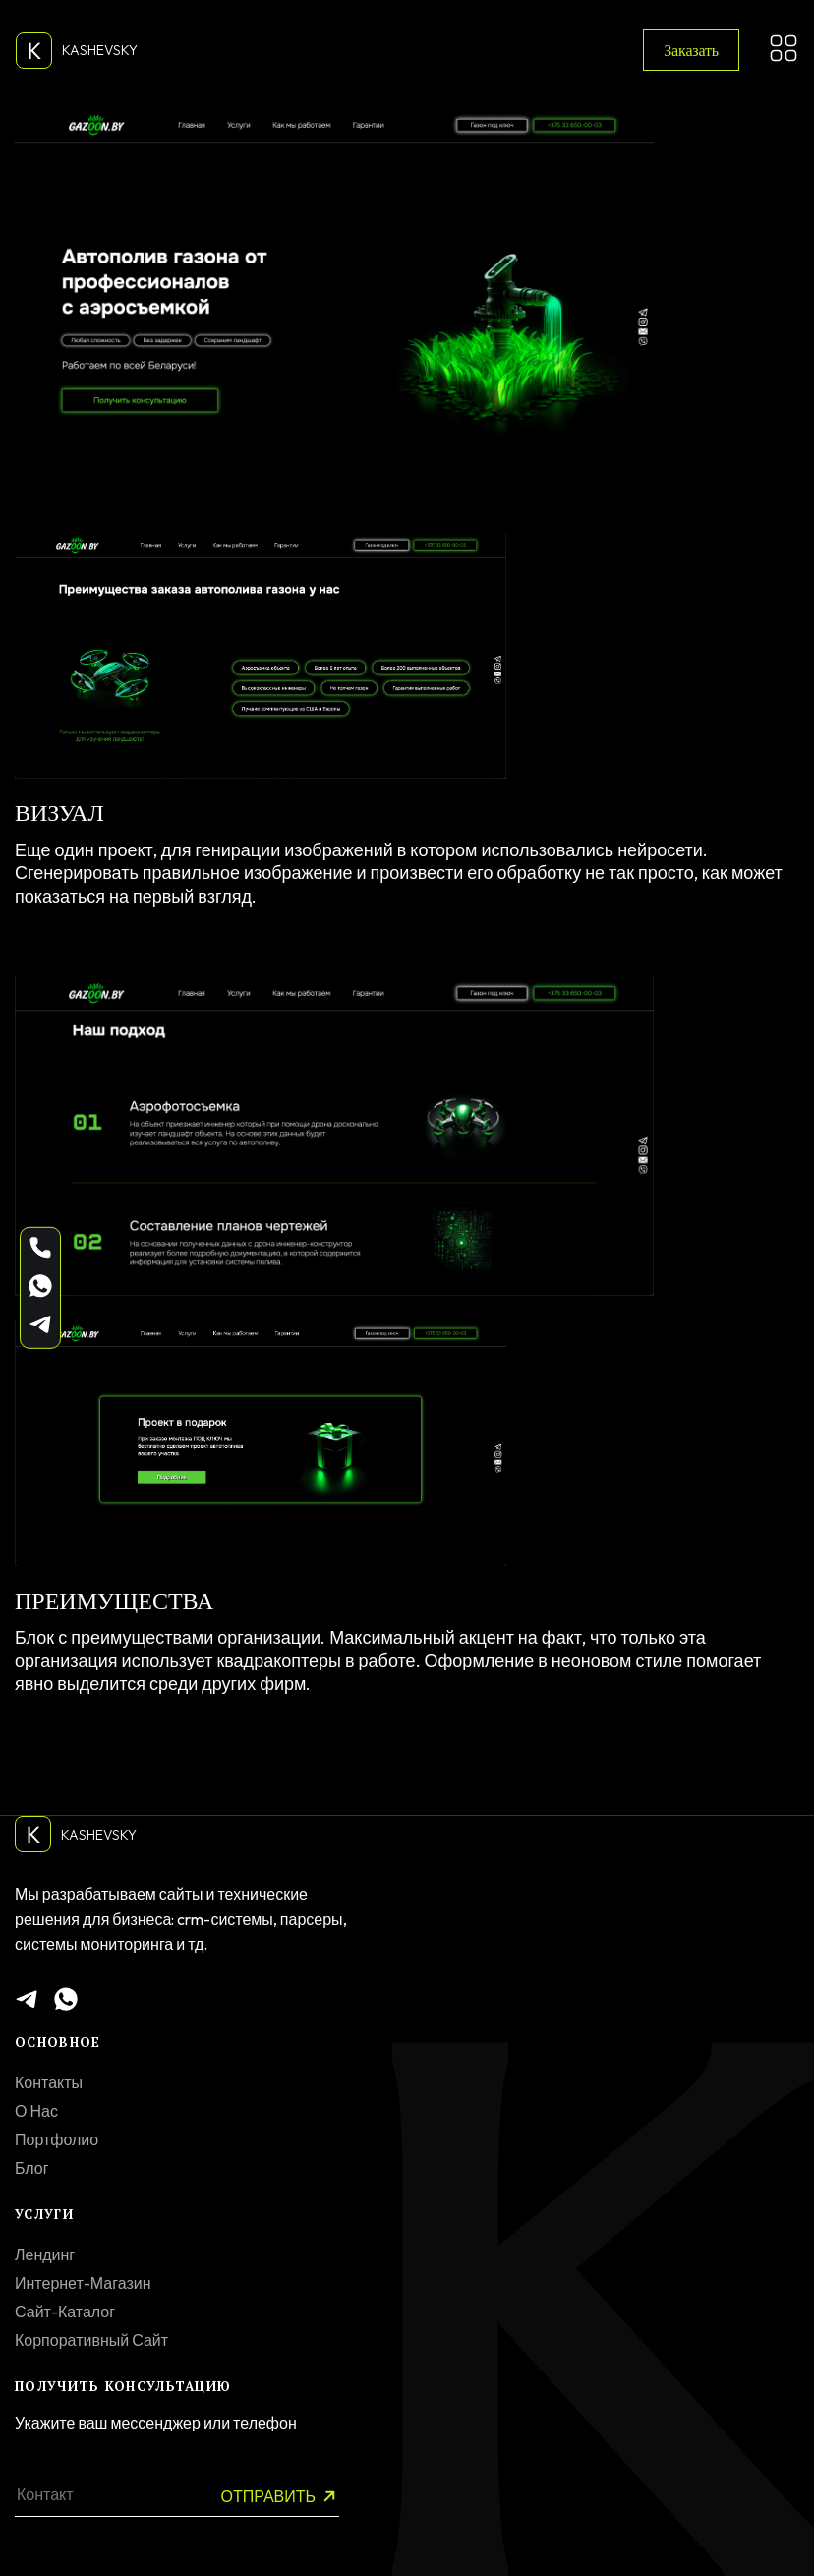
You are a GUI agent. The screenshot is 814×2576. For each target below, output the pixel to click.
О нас (36, 2111)
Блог (32, 2168)
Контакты (49, 2082)
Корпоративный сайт (91, 2340)
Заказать (691, 50)
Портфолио (56, 2139)
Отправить (280, 2497)
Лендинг (45, 2254)
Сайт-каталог (65, 2311)
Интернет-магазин (83, 2283)
